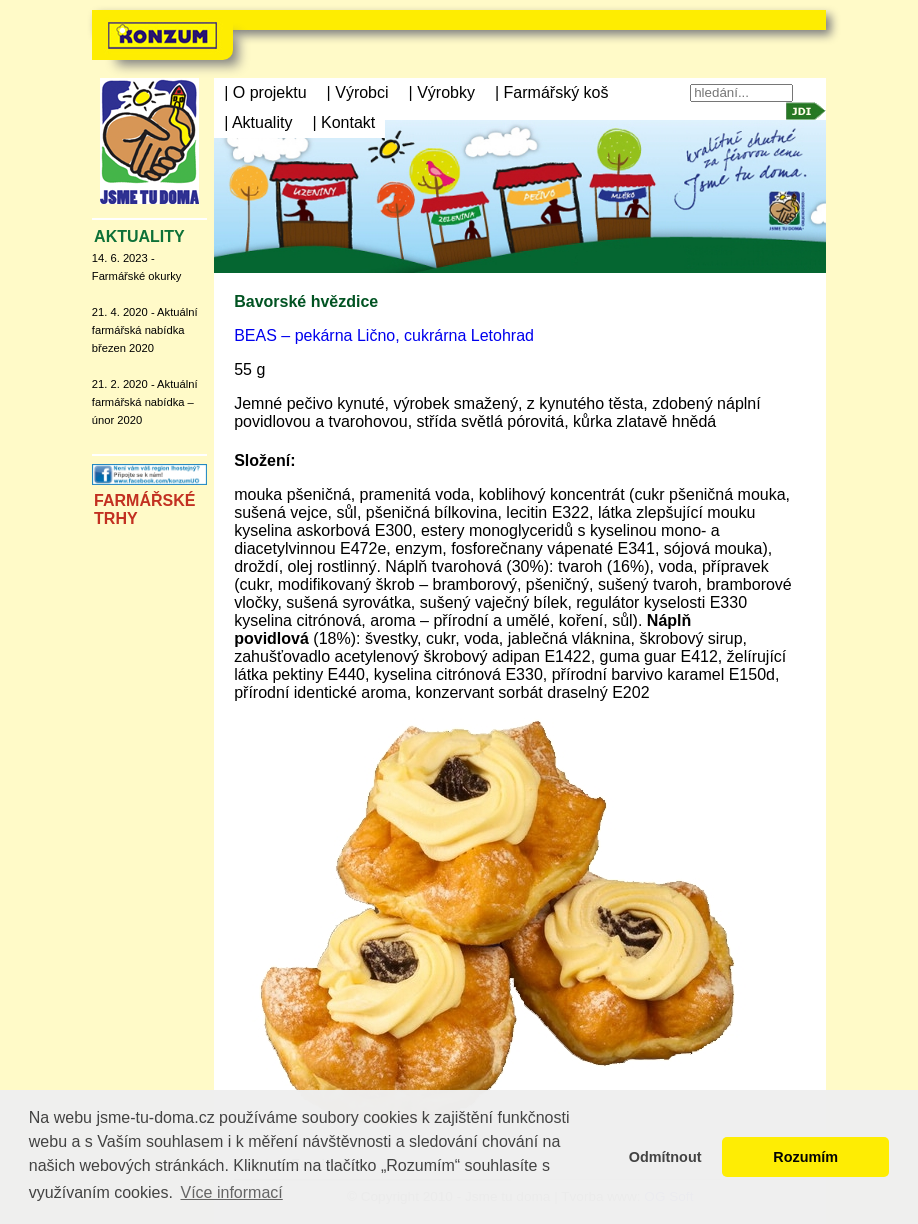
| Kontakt (343, 122)
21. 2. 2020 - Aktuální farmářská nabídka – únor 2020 (145, 402)
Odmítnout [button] (665, 1157)
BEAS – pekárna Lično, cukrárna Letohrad (384, 335)
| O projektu (265, 92)
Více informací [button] (231, 1192)
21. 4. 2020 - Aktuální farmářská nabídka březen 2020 (145, 330)
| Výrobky (442, 92)
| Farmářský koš (552, 92)
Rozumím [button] (805, 1157)
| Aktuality (258, 122)
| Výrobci (358, 92)
